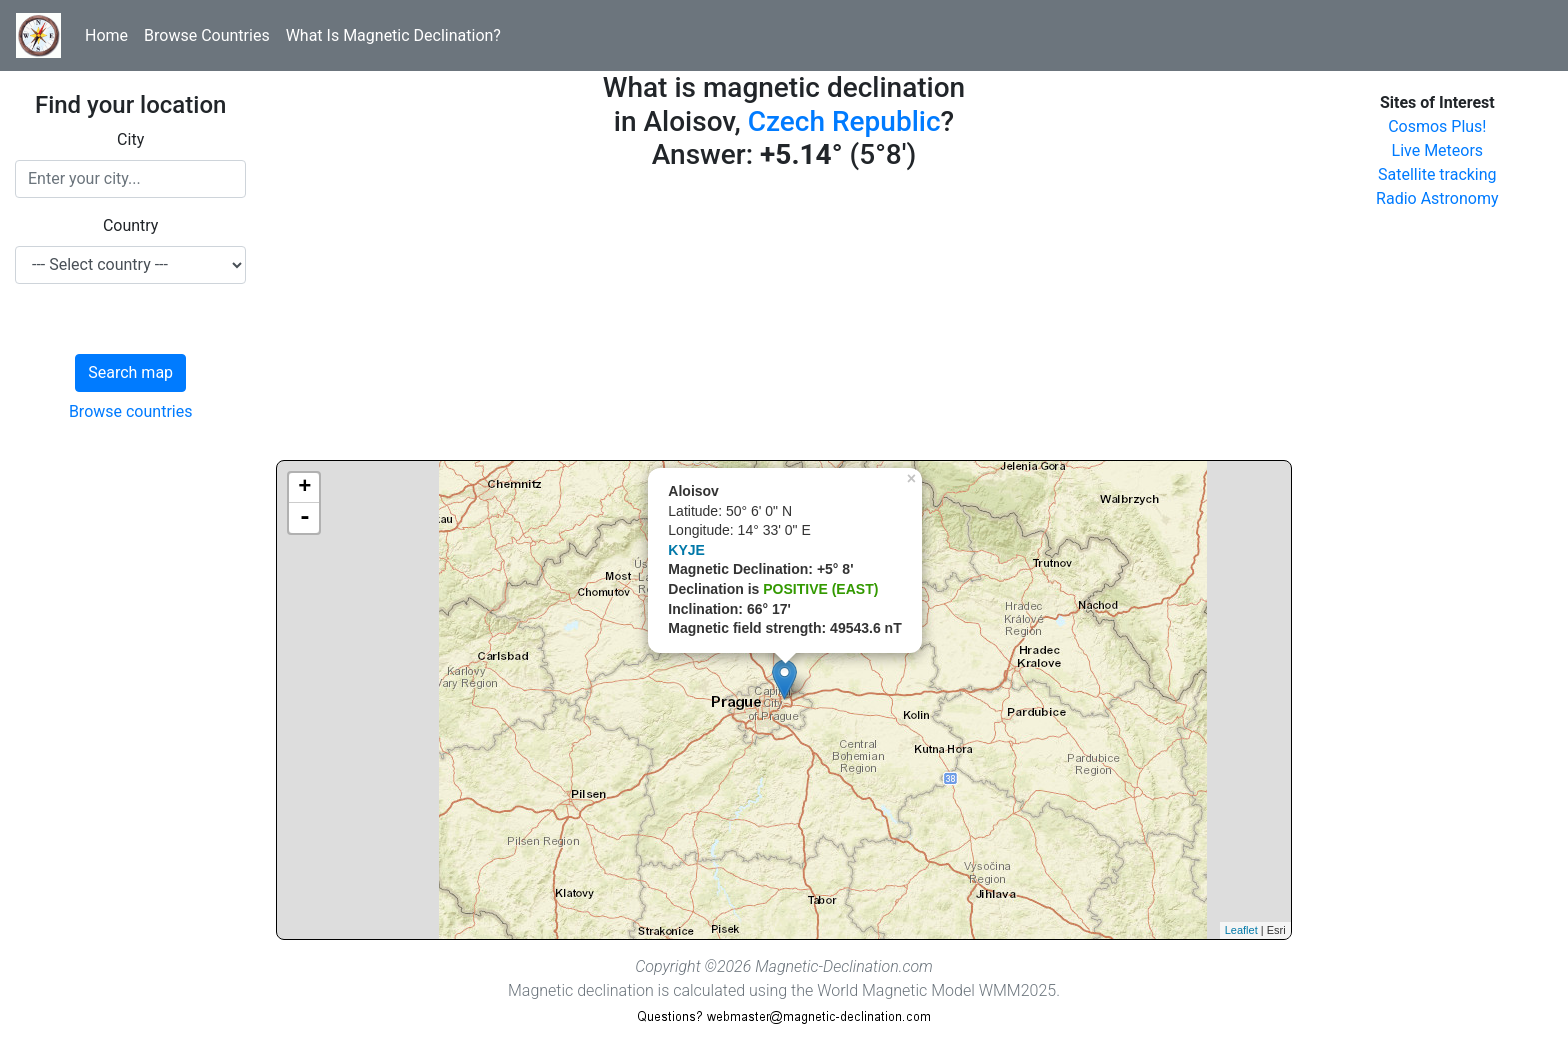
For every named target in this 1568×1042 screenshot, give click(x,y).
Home (106, 35)
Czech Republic (844, 121)
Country (131, 225)
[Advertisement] (783, 320)
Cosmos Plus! (1437, 126)
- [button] (305, 518)
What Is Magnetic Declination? (393, 35)
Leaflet (1241, 930)
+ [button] (304, 488)
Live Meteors (1438, 150)
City (130, 139)
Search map (130, 372)
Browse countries (131, 411)
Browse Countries (207, 35)
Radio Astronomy (1437, 198)
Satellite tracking (1437, 174)
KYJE (686, 550)
